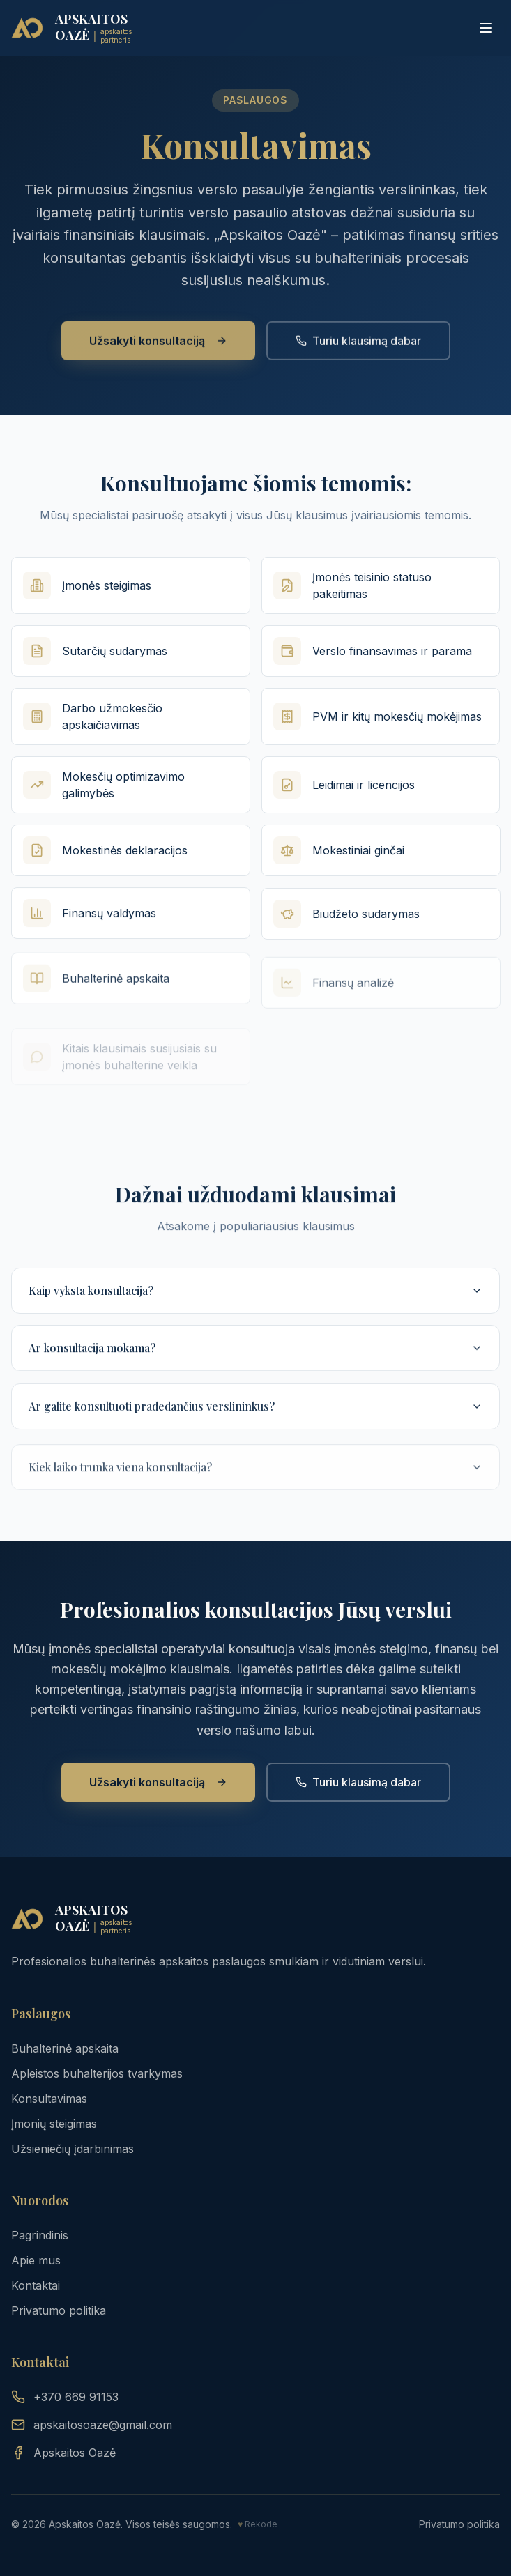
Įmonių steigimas (54, 2124)
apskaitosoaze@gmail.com (91, 2425)
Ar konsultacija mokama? (255, 1369)
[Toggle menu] (486, 28)
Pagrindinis (39, 2235)
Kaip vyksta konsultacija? (255, 1304)
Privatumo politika (58, 2310)
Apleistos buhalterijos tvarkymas (97, 2073)
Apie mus (36, 2260)
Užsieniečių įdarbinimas (72, 2149)
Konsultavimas (49, 2099)
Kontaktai (35, 2285)
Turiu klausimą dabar (358, 355)
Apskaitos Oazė (63, 2453)
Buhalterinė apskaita (65, 2048)
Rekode (261, 2524)
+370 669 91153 (65, 2397)
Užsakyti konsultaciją (158, 355)
